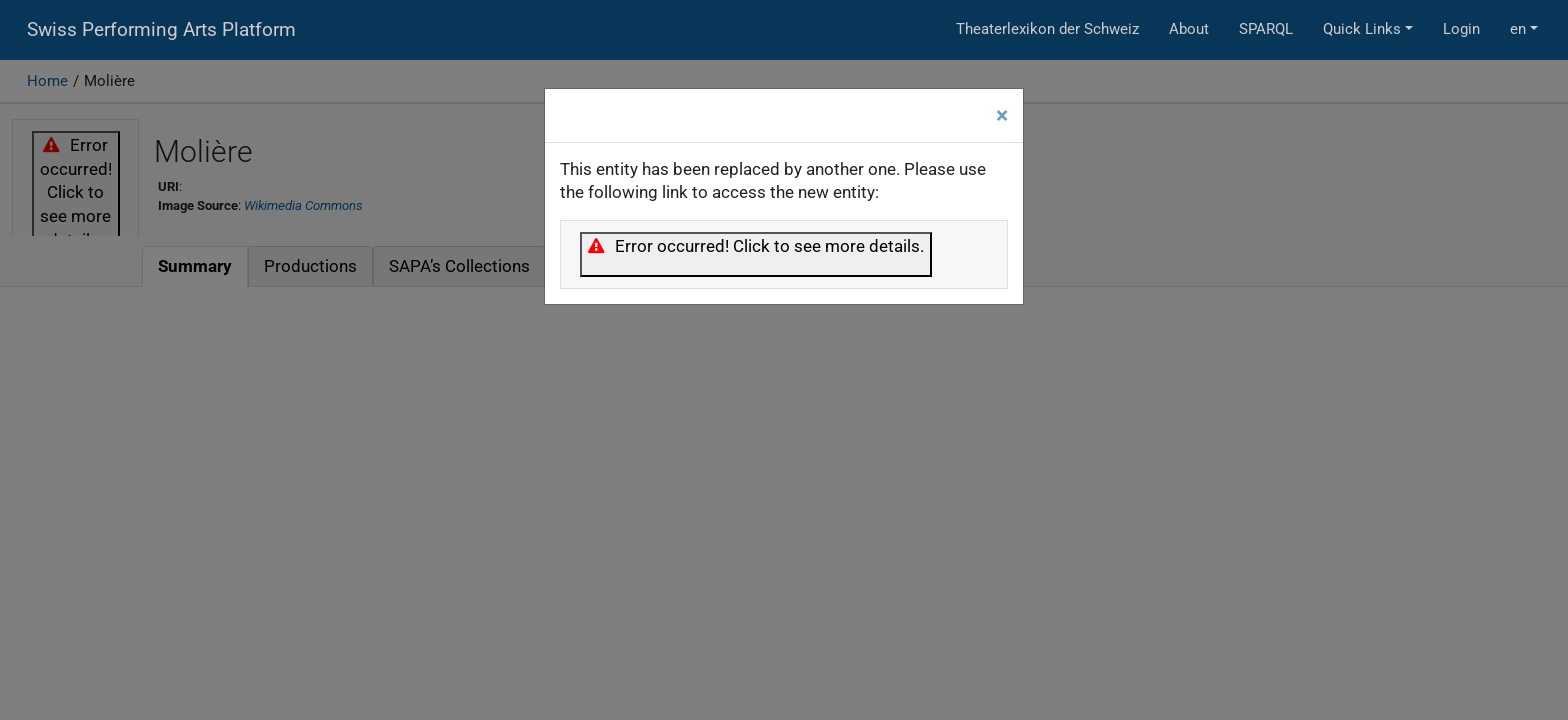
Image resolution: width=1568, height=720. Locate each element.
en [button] (1518, 29)
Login (1461, 29)
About (1189, 29)
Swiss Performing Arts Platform (161, 30)
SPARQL (1266, 29)
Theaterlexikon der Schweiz (1047, 29)
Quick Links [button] (1362, 29)
